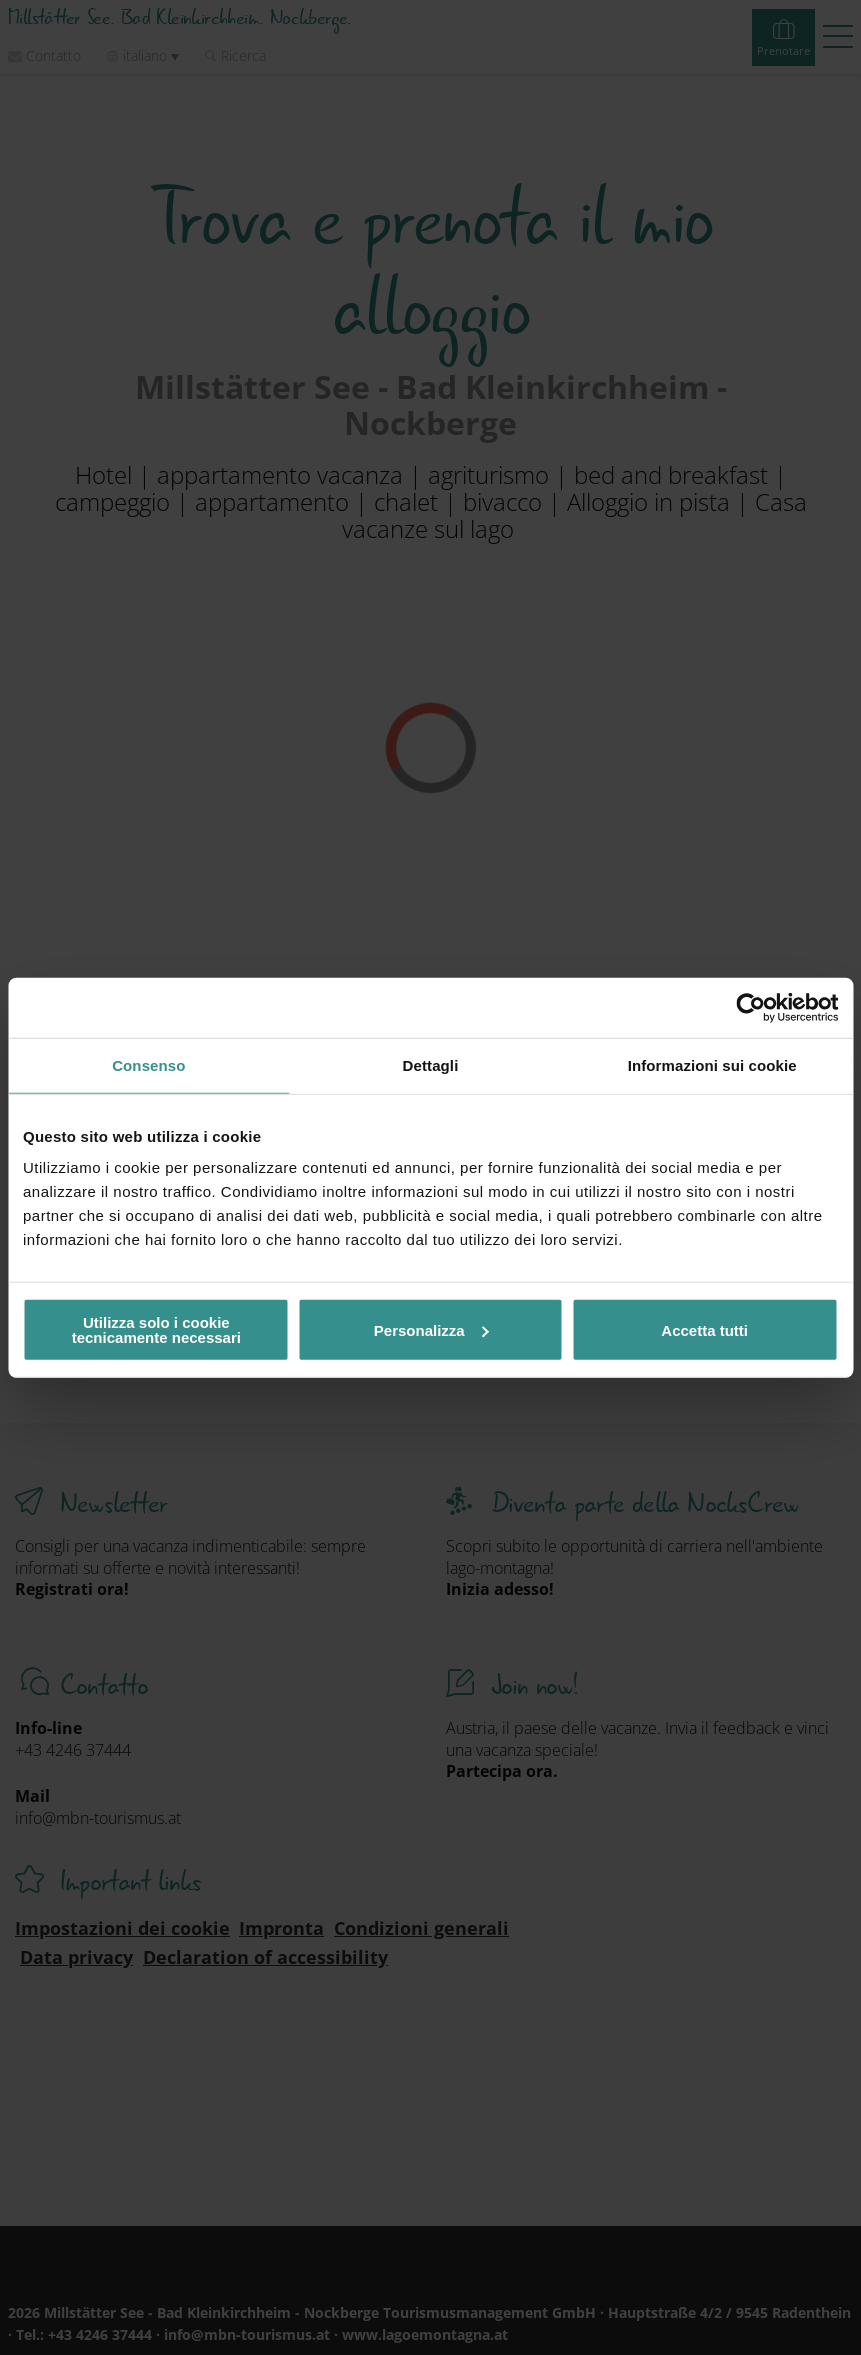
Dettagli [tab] (431, 1064)
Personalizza (431, 1329)
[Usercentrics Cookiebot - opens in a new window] (750, 1007)
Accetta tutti (704, 1329)
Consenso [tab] (148, 1064)
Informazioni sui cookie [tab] (712, 1064)
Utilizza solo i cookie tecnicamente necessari (156, 1330)
